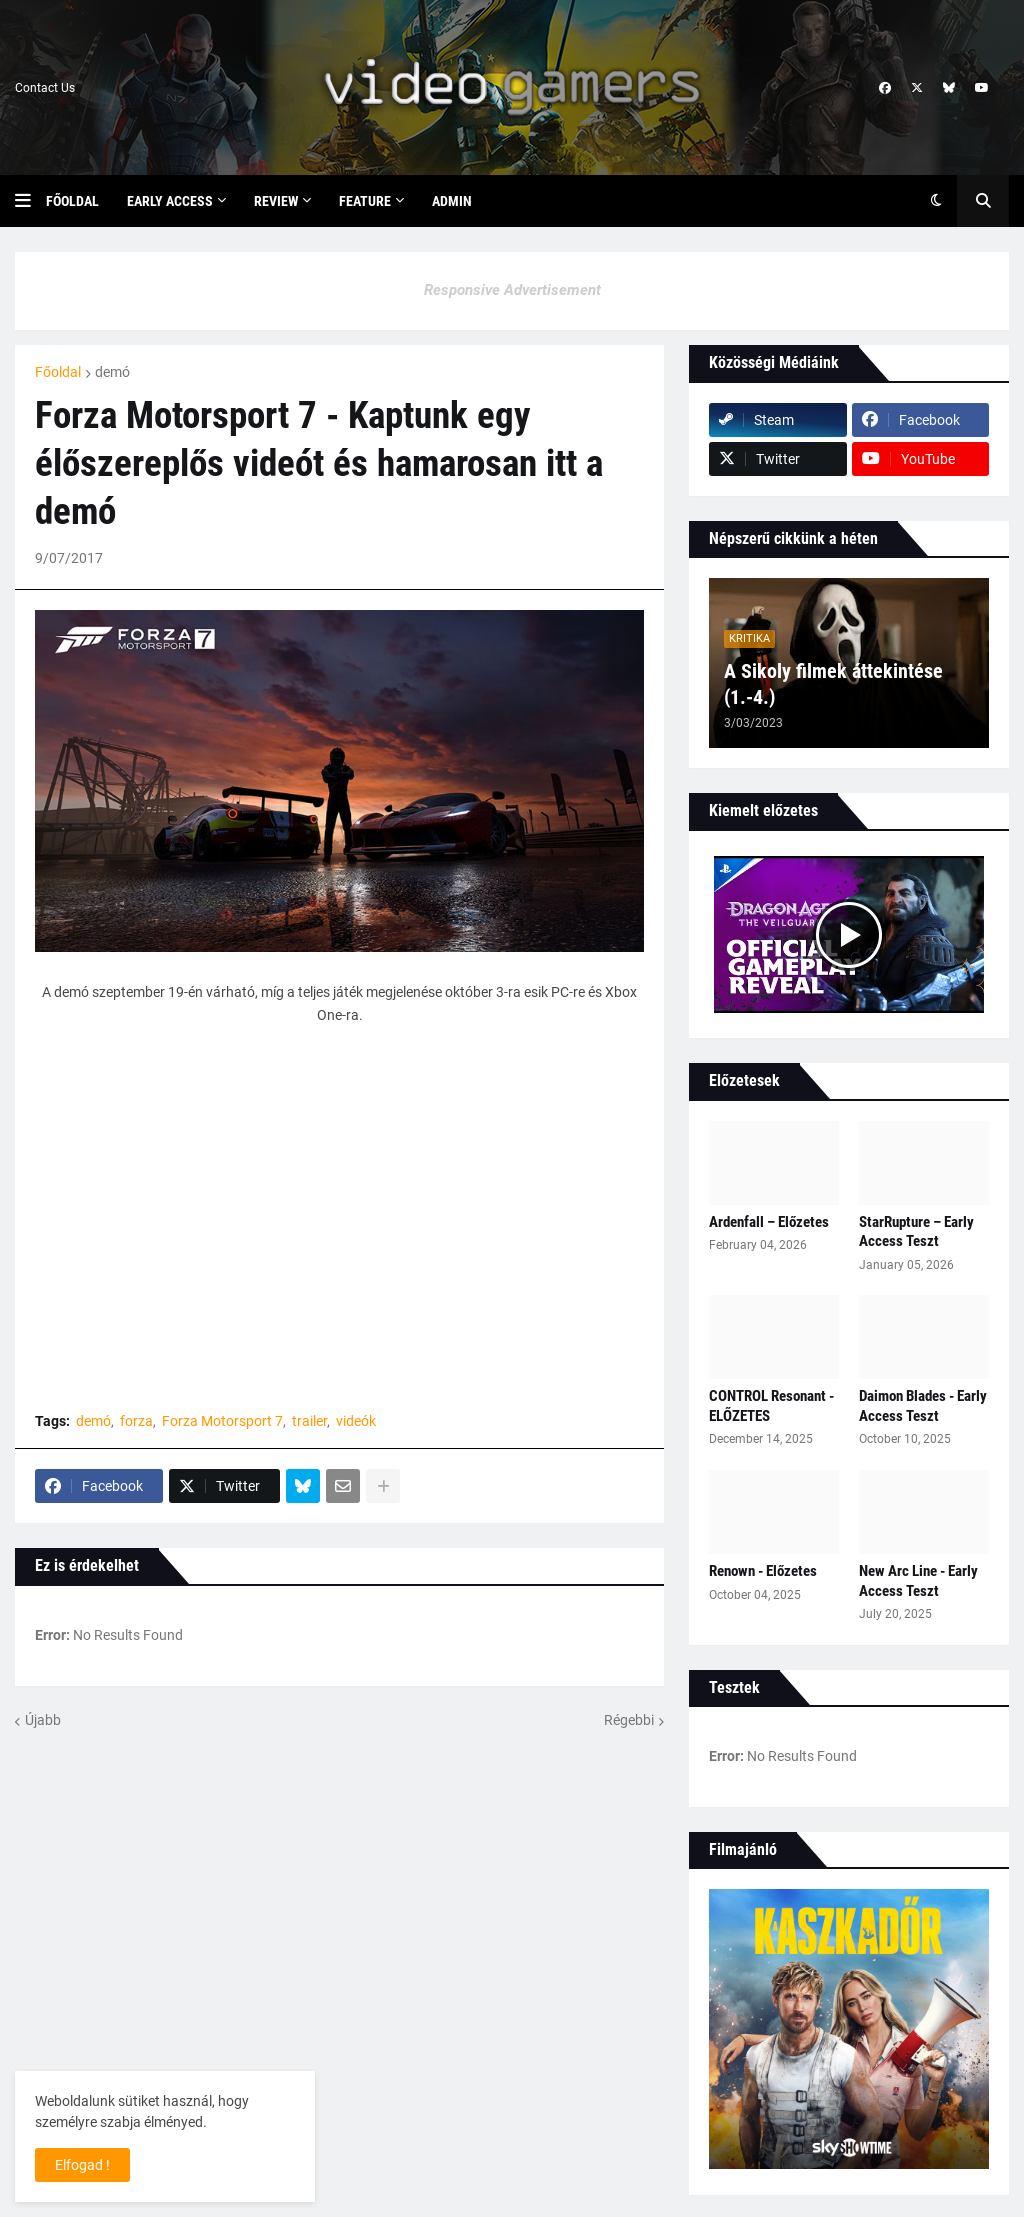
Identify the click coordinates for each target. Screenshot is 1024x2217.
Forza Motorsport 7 (222, 1421)
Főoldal (58, 372)
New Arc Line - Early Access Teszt (918, 1581)
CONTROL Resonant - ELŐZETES (771, 1406)
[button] (30, 201)
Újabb (43, 1720)
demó (112, 372)
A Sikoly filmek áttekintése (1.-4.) (833, 684)
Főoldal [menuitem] (72, 201)
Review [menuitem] (276, 201)
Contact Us (45, 88)
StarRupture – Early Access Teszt (916, 1232)
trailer (309, 1421)
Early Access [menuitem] (170, 201)
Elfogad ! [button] (82, 2165)
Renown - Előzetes (763, 1571)
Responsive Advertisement (512, 290)
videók (356, 1421)
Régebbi (629, 1720)
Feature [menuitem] (365, 201)
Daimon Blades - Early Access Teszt (923, 1406)
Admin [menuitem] (452, 201)
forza (136, 1421)
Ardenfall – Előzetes (769, 1222)
